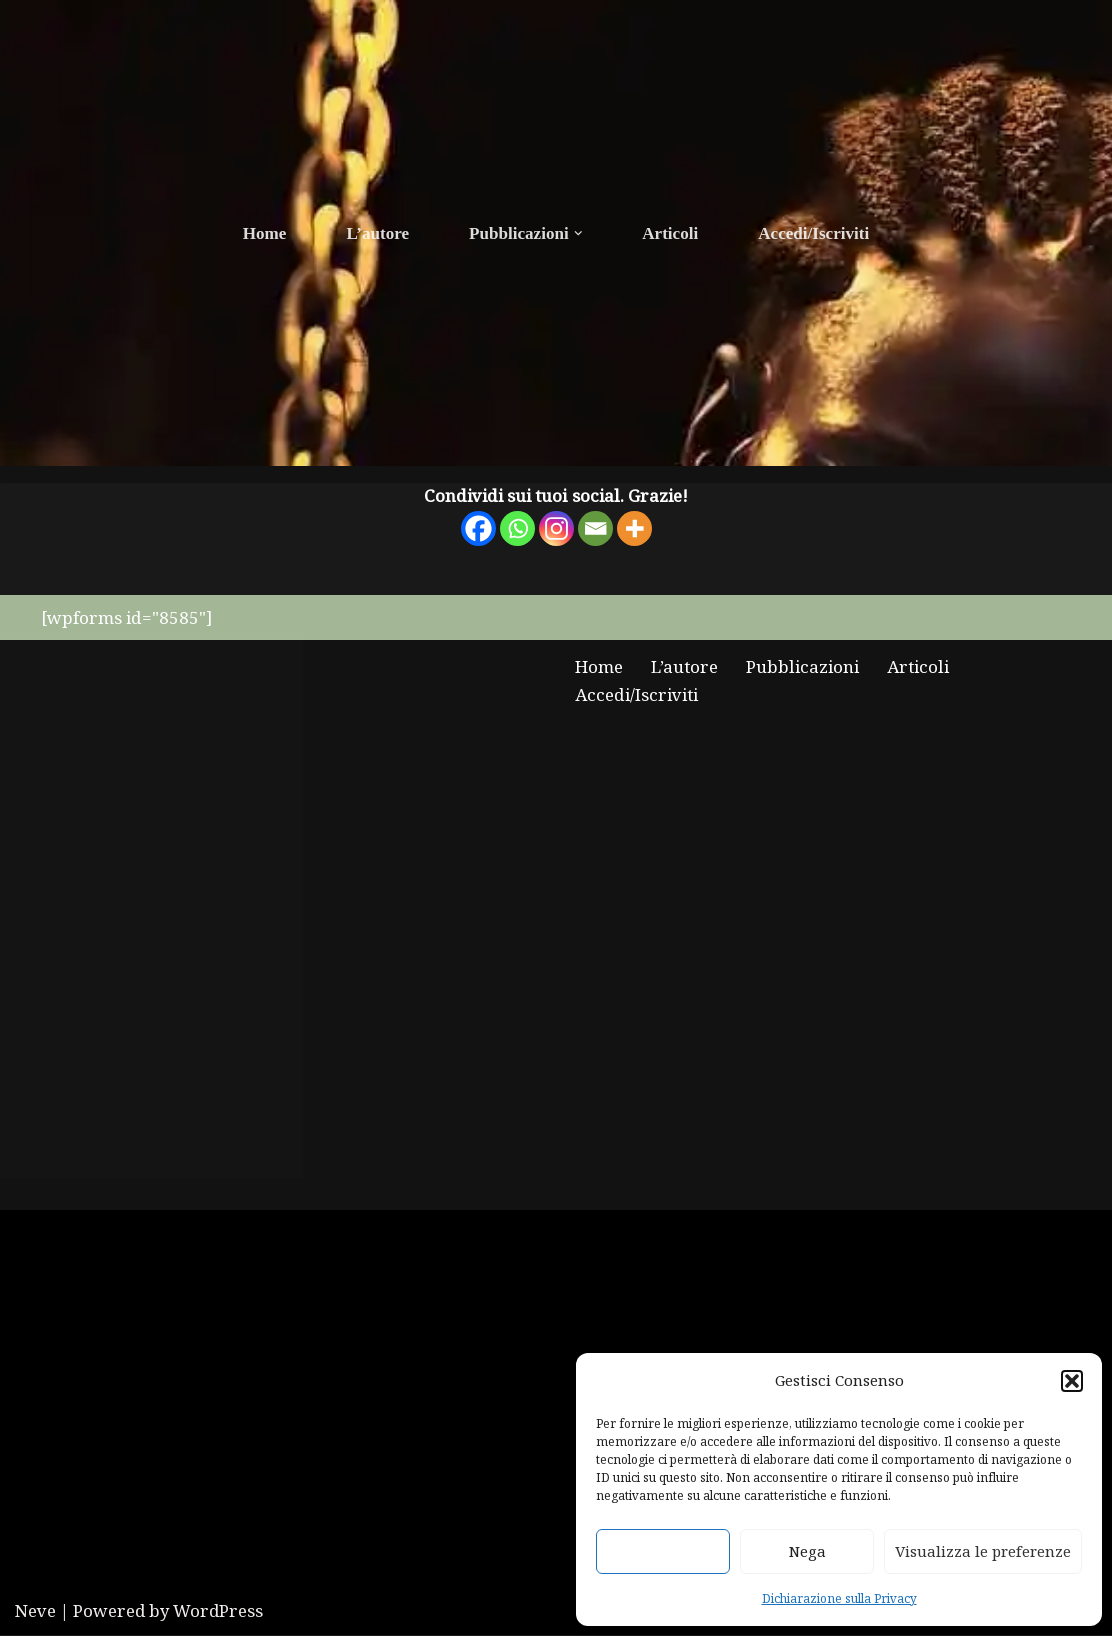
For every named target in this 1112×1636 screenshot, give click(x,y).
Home (265, 233)
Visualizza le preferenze (983, 1551)
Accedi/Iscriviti (813, 233)
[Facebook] (478, 529)
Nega (807, 1551)
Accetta (663, 1551)
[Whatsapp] (517, 529)
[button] (1072, 1381)
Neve (35, 1611)
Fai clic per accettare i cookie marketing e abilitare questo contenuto (151, 906)
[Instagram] (556, 529)
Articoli (670, 233)
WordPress (218, 1611)
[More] (634, 529)
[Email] (595, 529)
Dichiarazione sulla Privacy (839, 1598)
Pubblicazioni (801, 667)
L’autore (378, 233)
